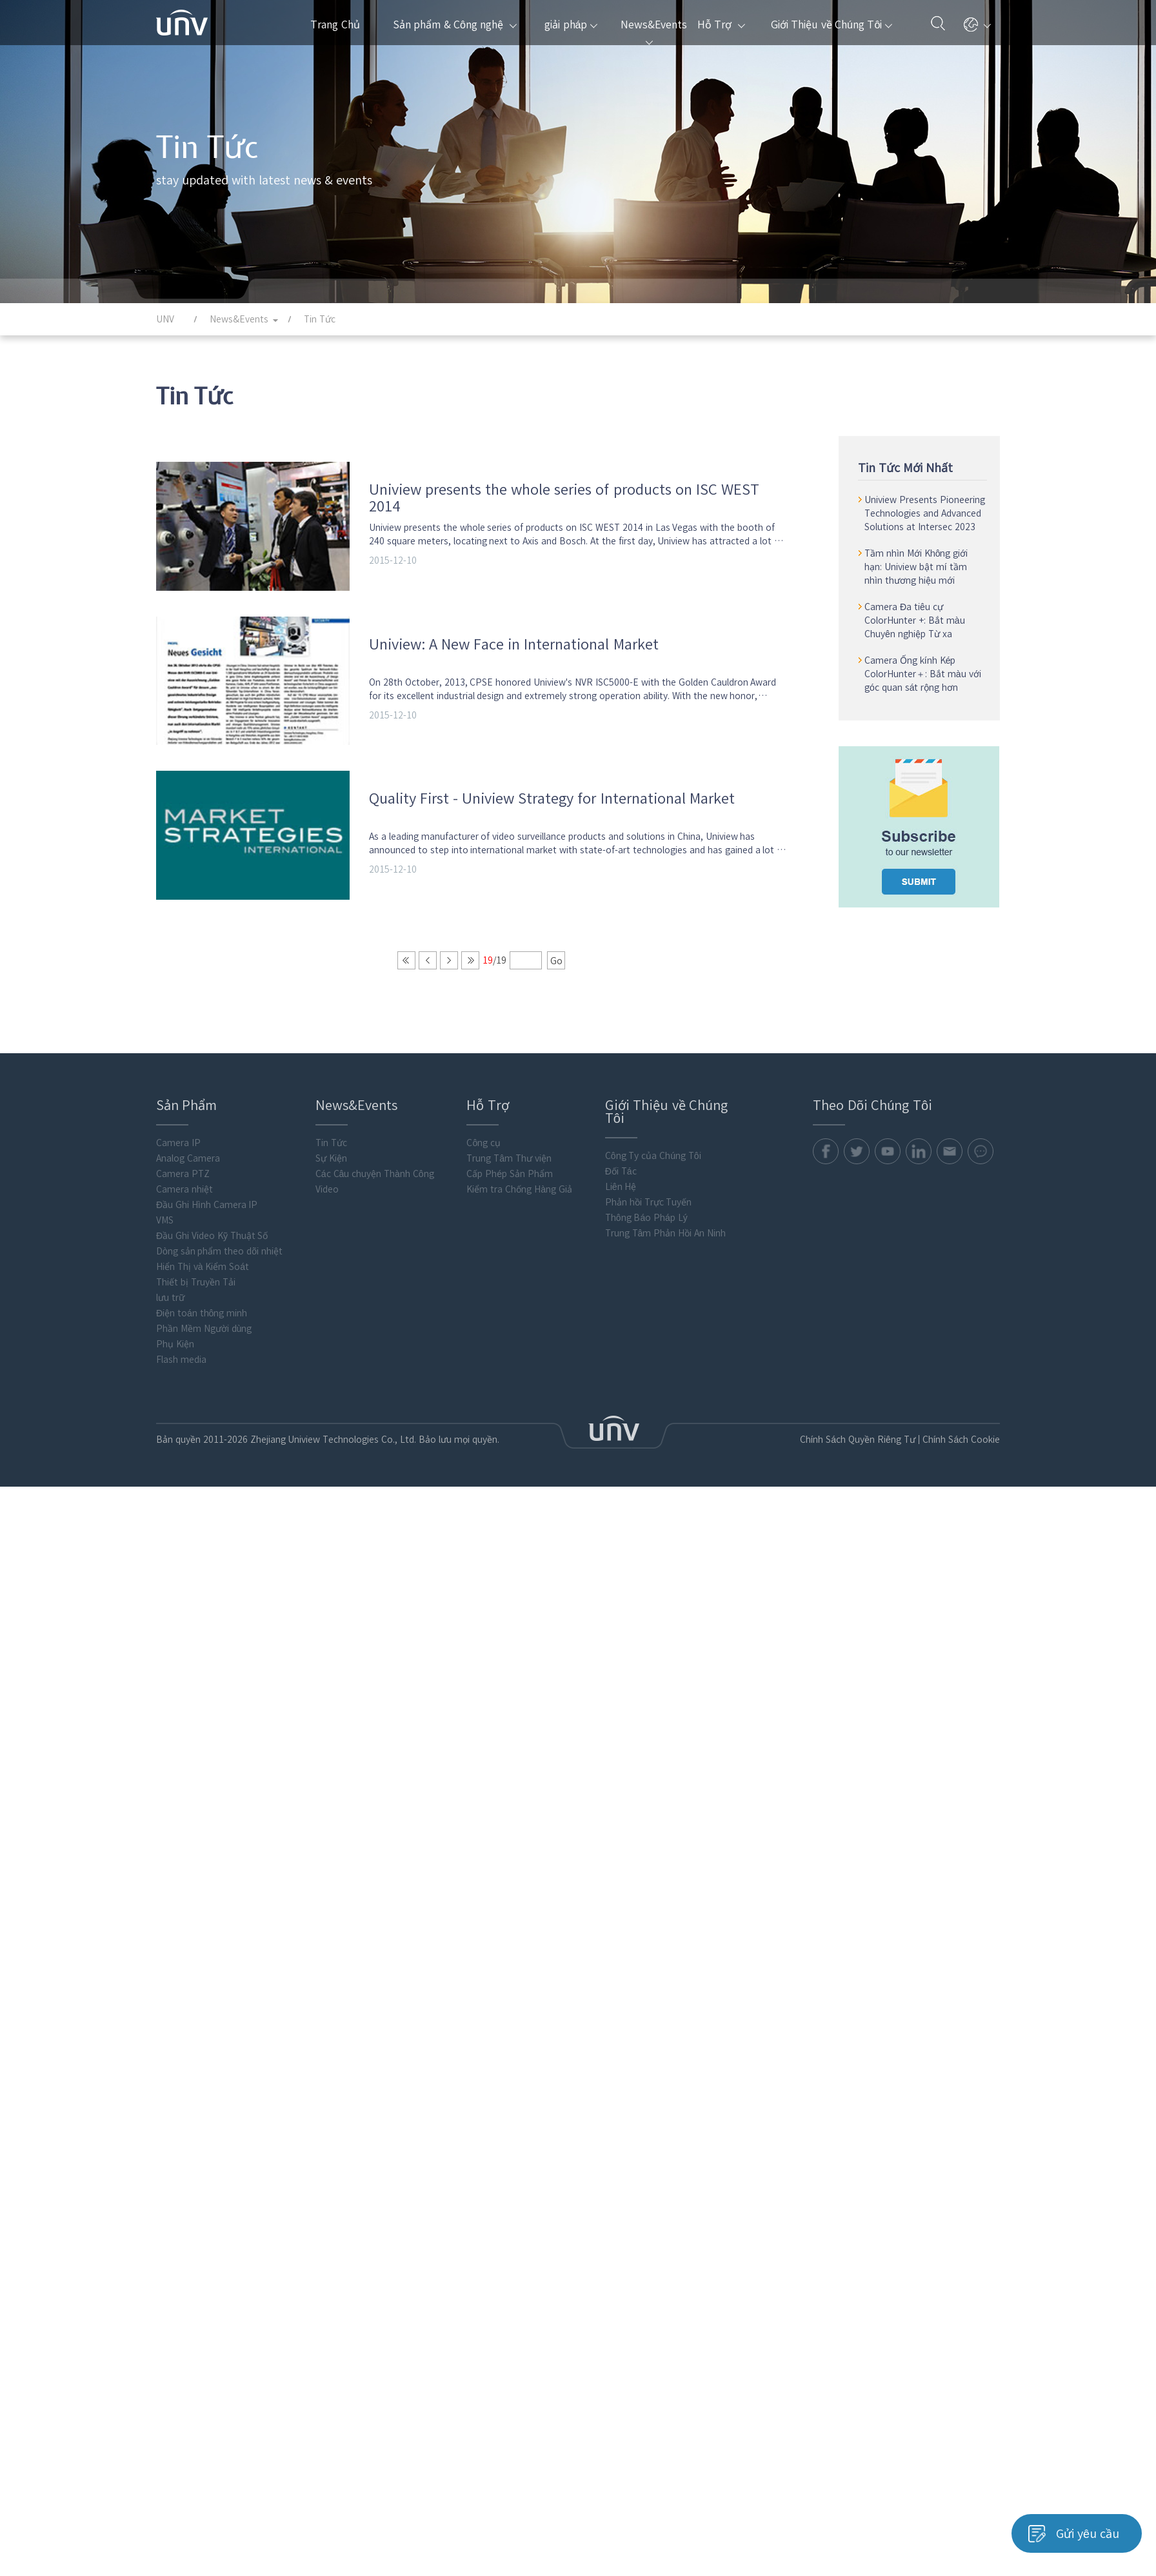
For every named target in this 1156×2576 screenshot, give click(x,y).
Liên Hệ (621, 1196)
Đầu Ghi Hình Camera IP (207, 1214)
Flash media (181, 1369)
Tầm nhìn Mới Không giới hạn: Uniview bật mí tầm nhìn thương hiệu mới (917, 567)
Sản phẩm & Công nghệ (455, 24)
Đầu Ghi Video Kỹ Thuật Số (212, 1245)
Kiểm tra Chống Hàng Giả (519, 1199)
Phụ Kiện (175, 1353)
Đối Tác (621, 1180)
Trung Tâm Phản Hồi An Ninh (665, 1242)
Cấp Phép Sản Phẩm (509, 1183)
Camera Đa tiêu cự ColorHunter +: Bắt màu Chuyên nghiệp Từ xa (916, 620)
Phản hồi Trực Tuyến (648, 1211)
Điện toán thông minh (201, 1322)
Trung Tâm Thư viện (508, 1168)
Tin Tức (331, 1152)
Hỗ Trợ (721, 24)
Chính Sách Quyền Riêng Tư (851, 1449)
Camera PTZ (183, 1183)
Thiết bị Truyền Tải (195, 1291)
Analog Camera (188, 1168)
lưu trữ (170, 1307)
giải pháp (570, 24)
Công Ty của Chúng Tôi (653, 1165)
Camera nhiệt (184, 1199)
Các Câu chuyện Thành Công (374, 1183)
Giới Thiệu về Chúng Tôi (832, 24)
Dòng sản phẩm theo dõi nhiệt (219, 1260)
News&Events (652, 32)
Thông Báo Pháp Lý (646, 1227)
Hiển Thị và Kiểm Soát (202, 1276)
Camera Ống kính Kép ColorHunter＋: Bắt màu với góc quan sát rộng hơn (924, 674)
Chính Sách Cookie (959, 1449)
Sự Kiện (331, 1168)
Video (327, 1199)
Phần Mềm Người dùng (204, 1338)
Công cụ (483, 1152)
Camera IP (178, 1152)
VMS (165, 1229)
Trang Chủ (334, 24)
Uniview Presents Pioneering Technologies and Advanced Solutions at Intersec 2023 (926, 513)
